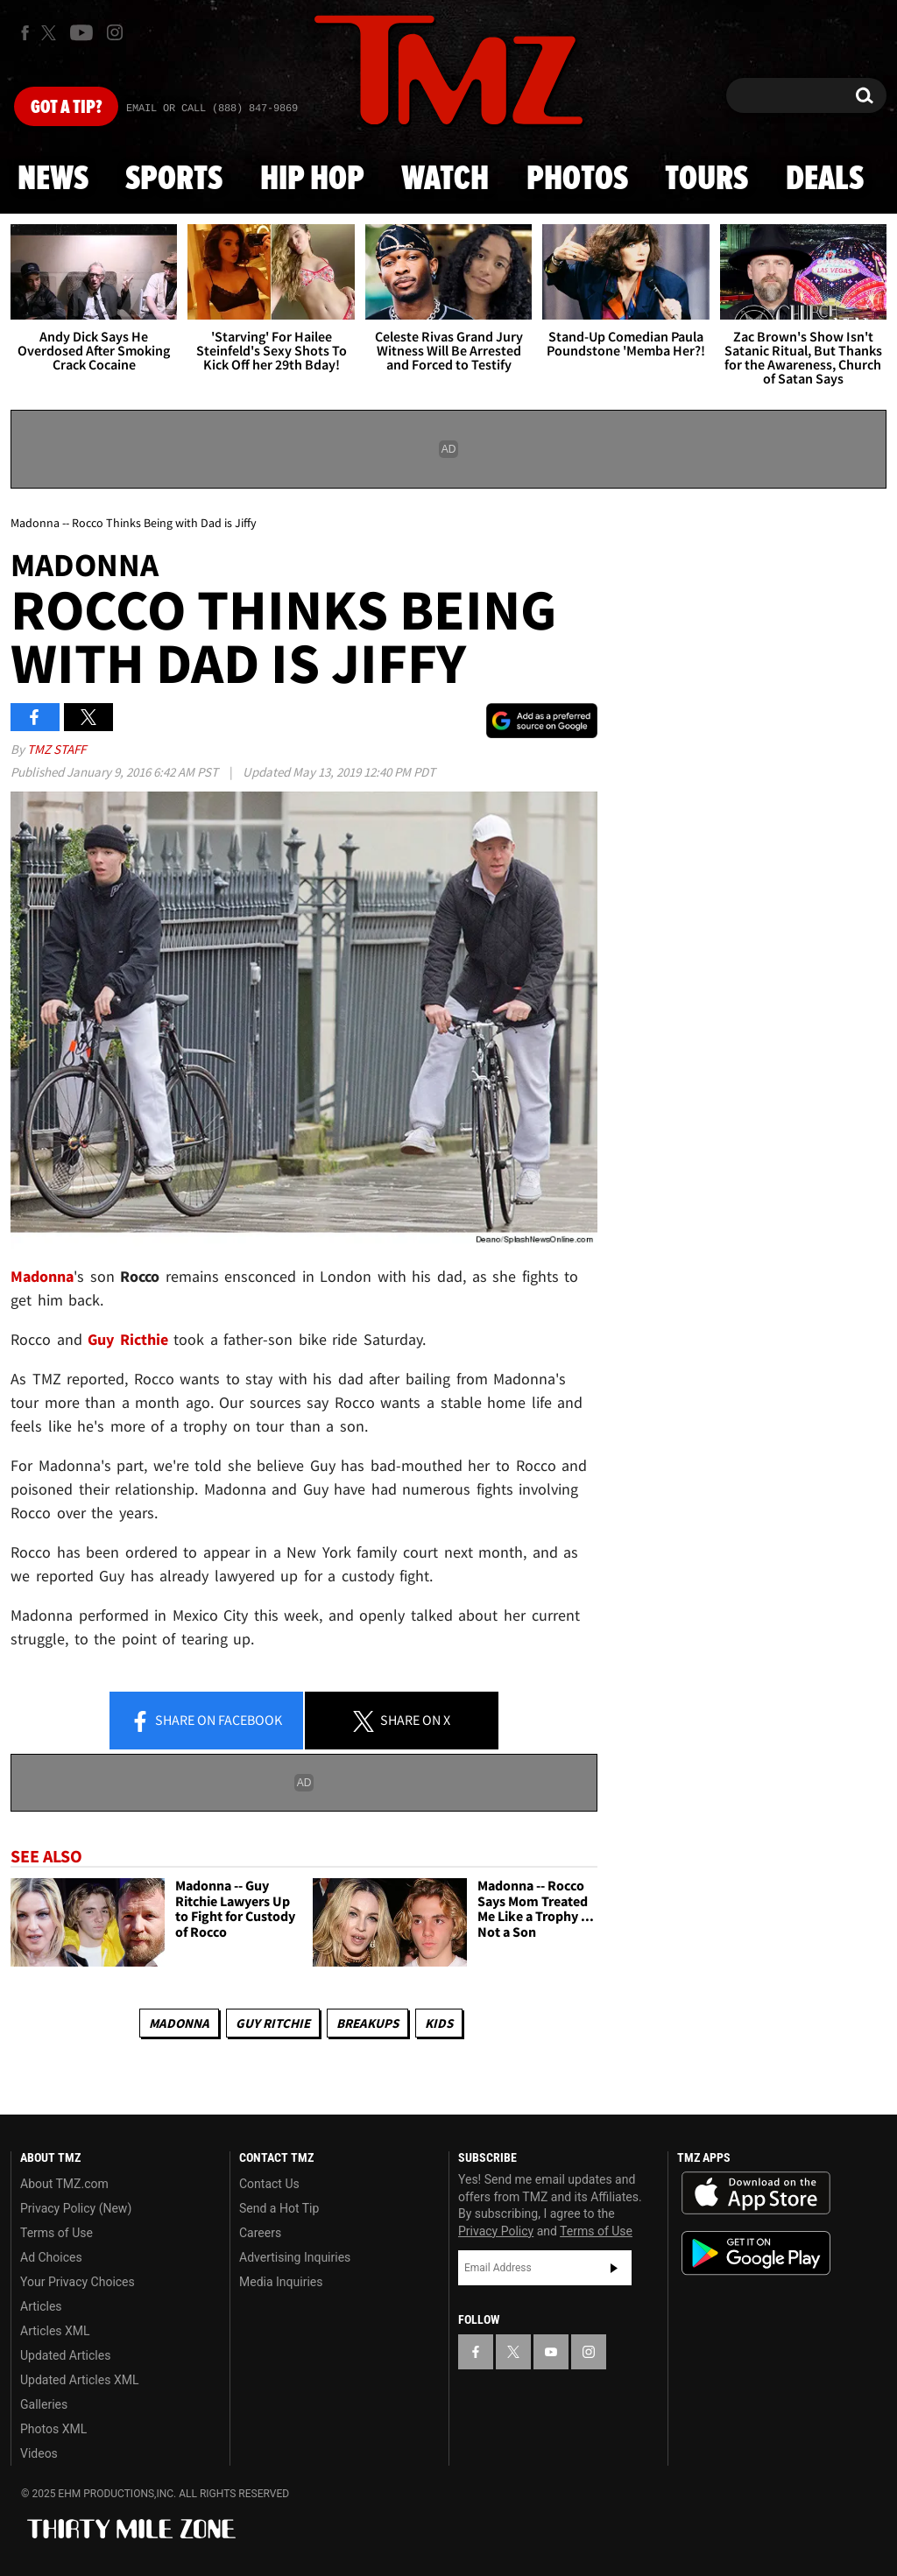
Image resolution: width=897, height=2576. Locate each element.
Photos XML (53, 2429)
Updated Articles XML (79, 2380)
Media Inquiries (280, 2282)
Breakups (367, 2023)
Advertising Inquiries (294, 2257)
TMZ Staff (56, 749)
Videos (39, 2453)
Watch (445, 179)
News (53, 179)
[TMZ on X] (51, 33)
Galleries (43, 2404)
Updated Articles (65, 2355)
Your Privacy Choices (77, 2282)
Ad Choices (51, 2257)
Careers (260, 2233)
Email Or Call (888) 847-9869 (212, 108)
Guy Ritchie (273, 2023)
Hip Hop (312, 179)
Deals (825, 179)
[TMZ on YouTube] (551, 2351)
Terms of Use (56, 2233)
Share (206, 1721)
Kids (439, 2023)
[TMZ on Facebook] (25, 33)
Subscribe (614, 2267)
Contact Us (269, 2184)
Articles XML (55, 2331)
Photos (577, 179)
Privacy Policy (495, 2231)
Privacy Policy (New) (75, 2208)
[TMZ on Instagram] (115, 32)
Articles (41, 2306)
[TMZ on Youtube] (81, 32)
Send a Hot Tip (279, 2208)
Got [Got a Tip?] (66, 107)
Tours (706, 179)
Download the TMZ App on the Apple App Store (756, 2193)
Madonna (42, 1276)
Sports (173, 179)
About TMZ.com (64, 2184)
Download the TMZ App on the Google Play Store (756, 2253)
